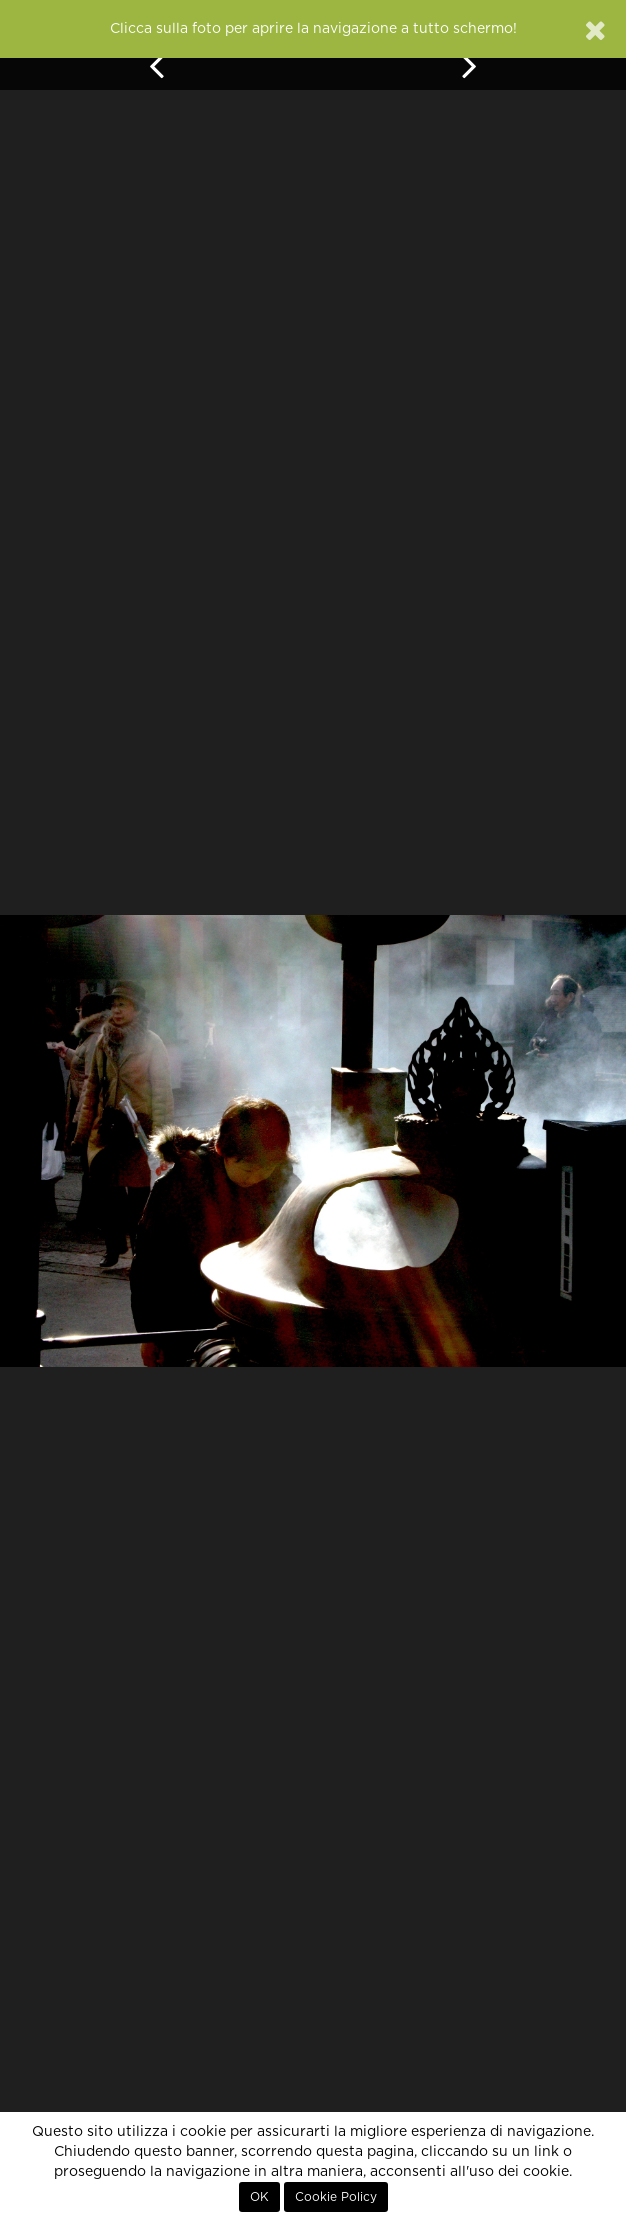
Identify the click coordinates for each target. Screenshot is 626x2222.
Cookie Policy (336, 2197)
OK (259, 2197)
